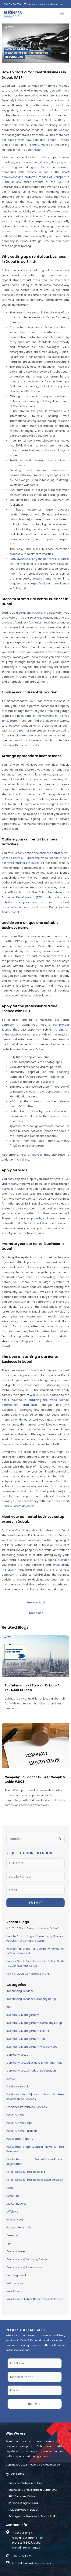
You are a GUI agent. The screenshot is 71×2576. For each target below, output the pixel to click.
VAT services (14, 2283)
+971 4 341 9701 (13, 4)
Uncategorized (16, 2275)
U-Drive (19, 376)
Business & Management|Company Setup (34, 2023)
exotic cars (36, 115)
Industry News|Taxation (21, 2131)
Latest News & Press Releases (25, 2172)
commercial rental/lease (20, 1405)
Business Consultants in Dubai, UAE (33, 2490)
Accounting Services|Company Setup (31, 1999)
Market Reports (16, 2204)
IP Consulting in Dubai (23, 2503)
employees (35, 1155)
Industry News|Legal (19, 2123)
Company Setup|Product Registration (31, 2070)
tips (8, 2243)
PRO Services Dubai (22, 2496)
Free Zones (57, 1077)
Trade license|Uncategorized (25, 2267)
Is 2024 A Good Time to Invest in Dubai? (32, 1928)
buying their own (24, 524)
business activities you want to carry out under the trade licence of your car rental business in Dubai (35, 858)
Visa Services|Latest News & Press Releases (34, 2299)
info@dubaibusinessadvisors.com (43, 4)
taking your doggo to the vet (30, 167)
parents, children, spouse (48, 1218)
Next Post (36, 1613)
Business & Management (22, 2015)
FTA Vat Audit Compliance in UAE (28, 1974)
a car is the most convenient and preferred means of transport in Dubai (35, 177)
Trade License (15, 2251)
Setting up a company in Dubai (22, 613)
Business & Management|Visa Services (31, 2047)
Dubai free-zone (21, 735)
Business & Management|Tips (25, 2039)
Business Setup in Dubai (25, 2483)
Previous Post (36, 1602)
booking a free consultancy (20, 1501)
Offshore (12, 2211)
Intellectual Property (19, 2139)
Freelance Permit (17, 2086)
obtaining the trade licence (49, 1400)
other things (19, 1420)
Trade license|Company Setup (26, 2259)
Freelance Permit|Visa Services (26, 2107)
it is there (33, 145)
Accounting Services (20, 1991)
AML (9, 2007)
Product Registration (19, 2227)
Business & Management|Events (27, 2031)
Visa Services (14, 2291)
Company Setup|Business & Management (34, 2063)
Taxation (12, 2235)
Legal (9, 2188)
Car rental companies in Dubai (31, 327)
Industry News (15, 2115)
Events (10, 2078)
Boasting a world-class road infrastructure (39, 470)
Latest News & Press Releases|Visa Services (34, 2180)
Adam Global (15, 1530)
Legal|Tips (12, 2196)
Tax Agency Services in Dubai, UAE (32, 2516)
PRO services (14, 2219)
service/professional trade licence (46, 583)
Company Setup (17, 2055)
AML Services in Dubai (23, 2510)
